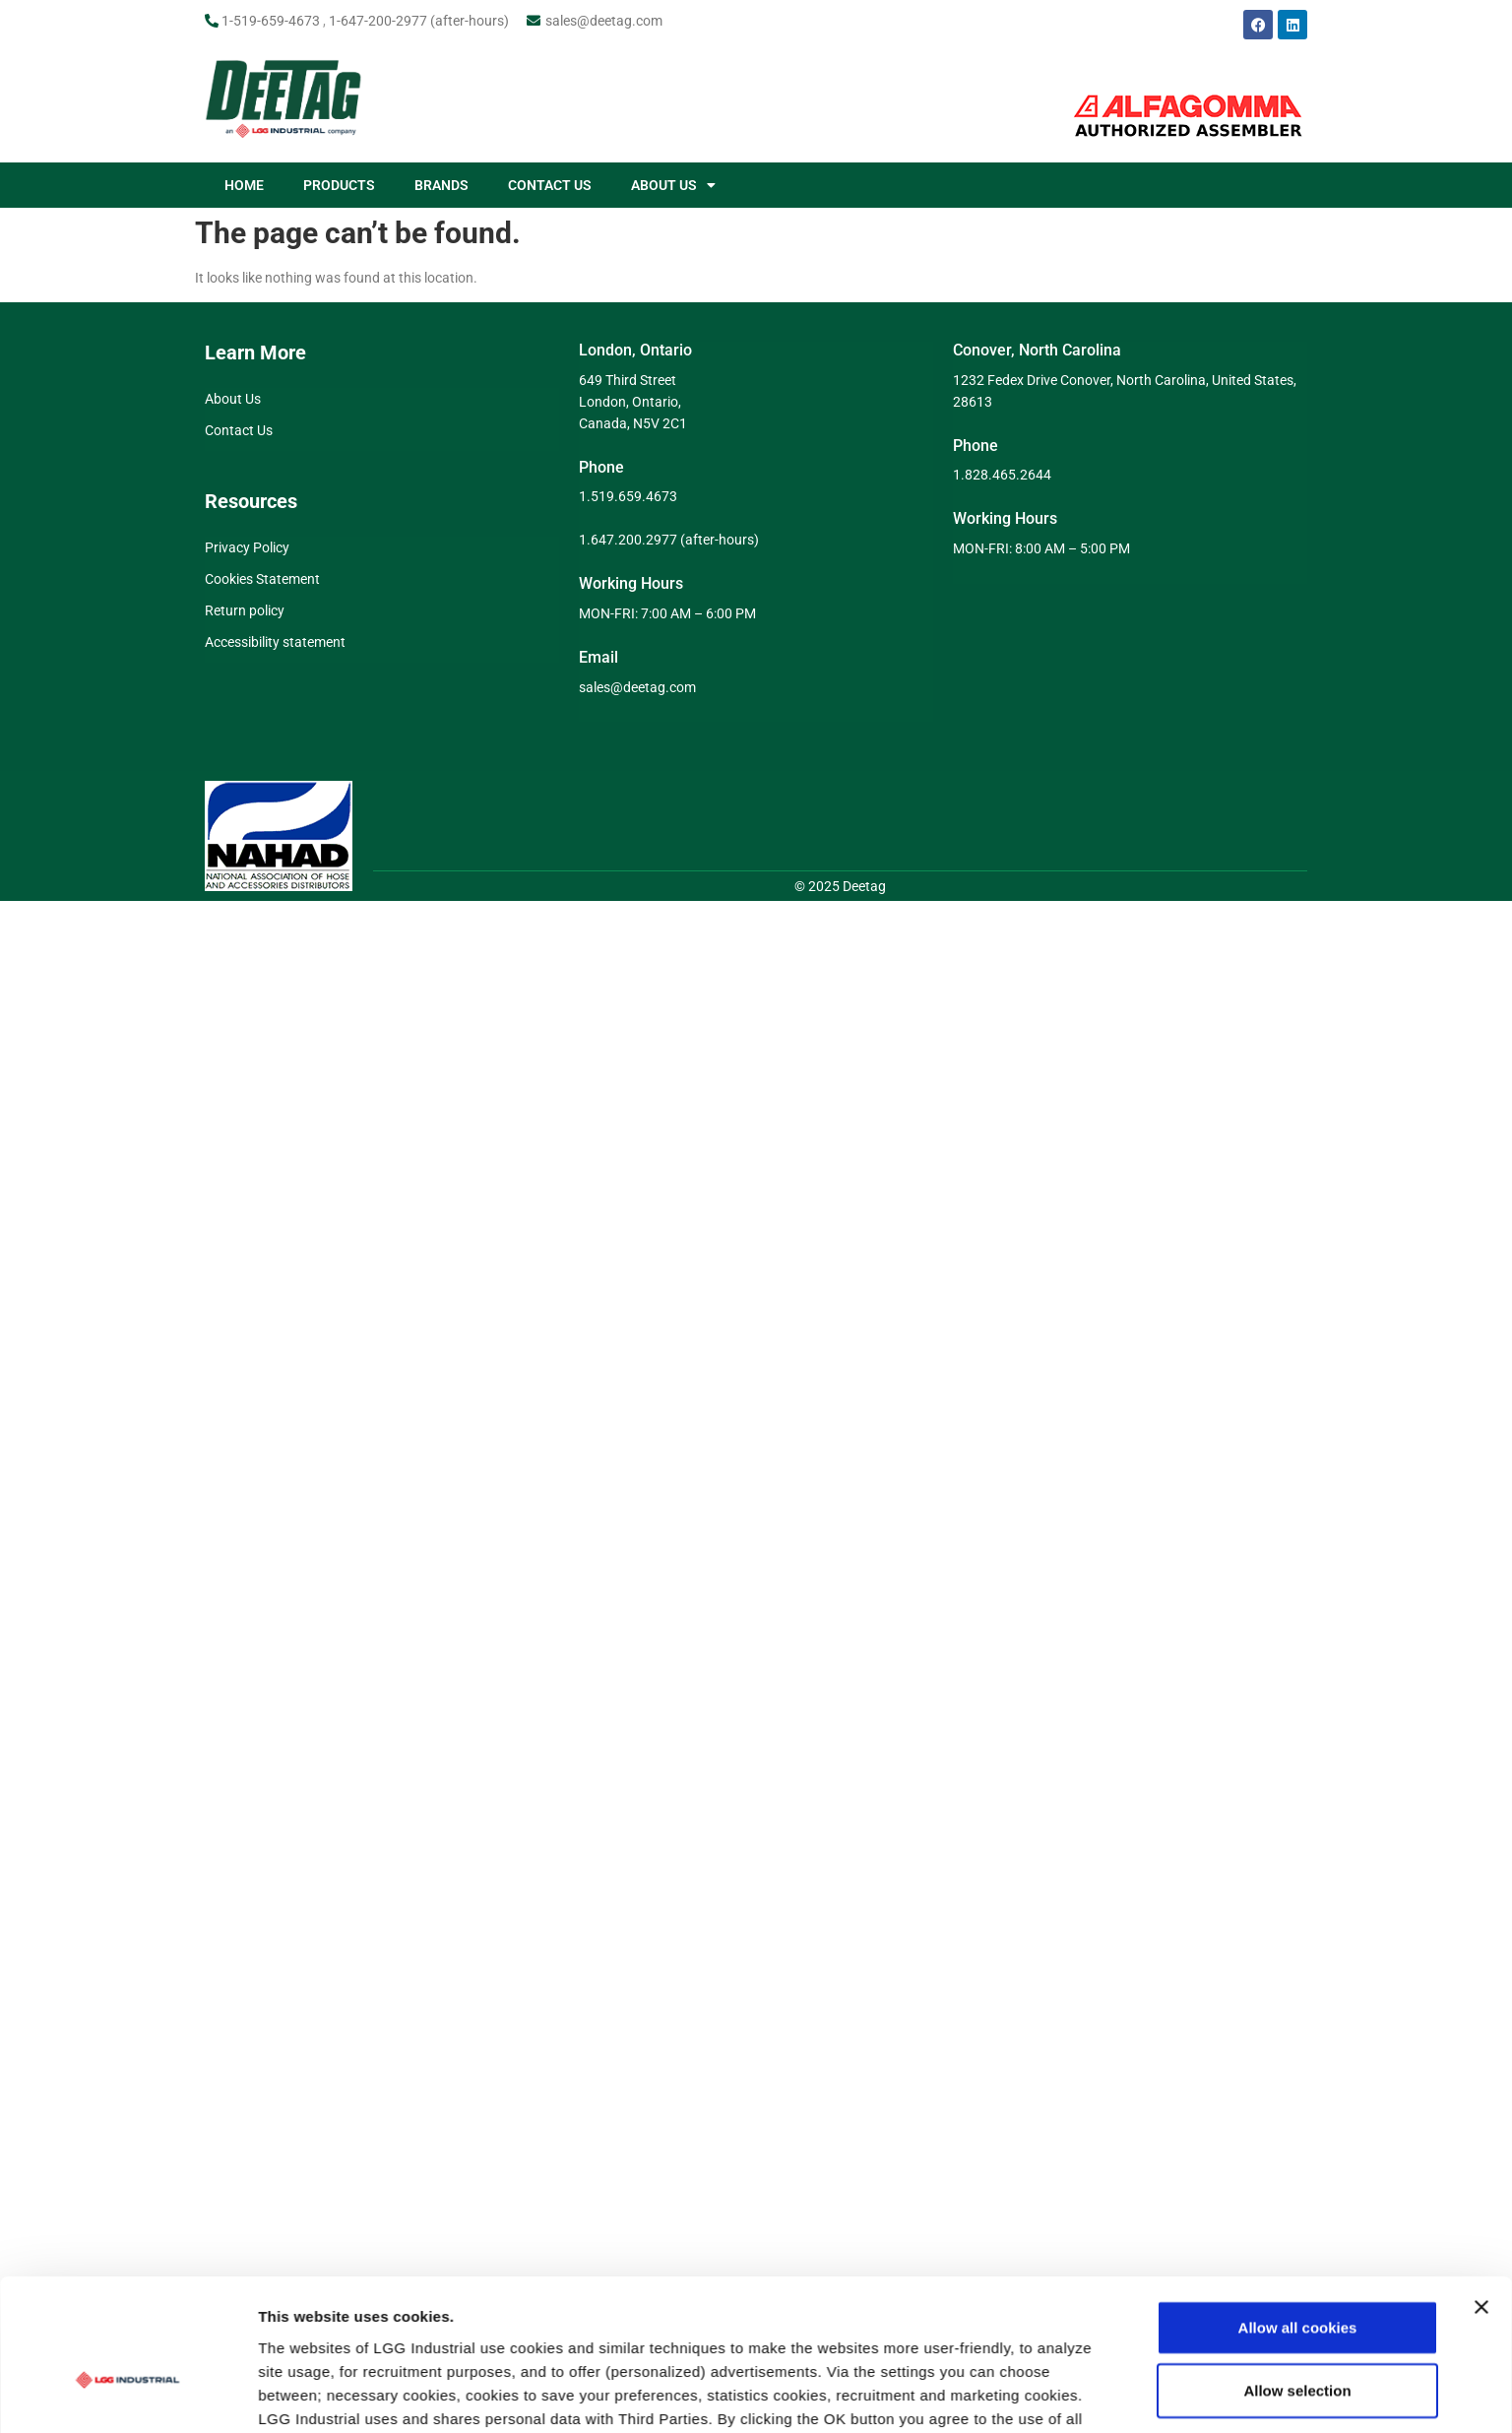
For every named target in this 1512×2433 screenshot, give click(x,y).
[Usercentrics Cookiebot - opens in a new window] (127, 2268)
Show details (1033, 2268)
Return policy (244, 610)
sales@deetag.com (603, 21)
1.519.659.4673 (628, 496)
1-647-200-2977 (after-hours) (419, 21)
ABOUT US (673, 185)
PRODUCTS (339, 185)
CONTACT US (550, 185)
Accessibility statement (275, 642)
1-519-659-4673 (271, 21)
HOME (244, 185)
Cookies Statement (262, 579)
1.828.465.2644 (1002, 474)
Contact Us (239, 430)
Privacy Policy (247, 547)
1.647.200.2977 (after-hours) (669, 539)
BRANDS (441, 185)
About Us (233, 399)
